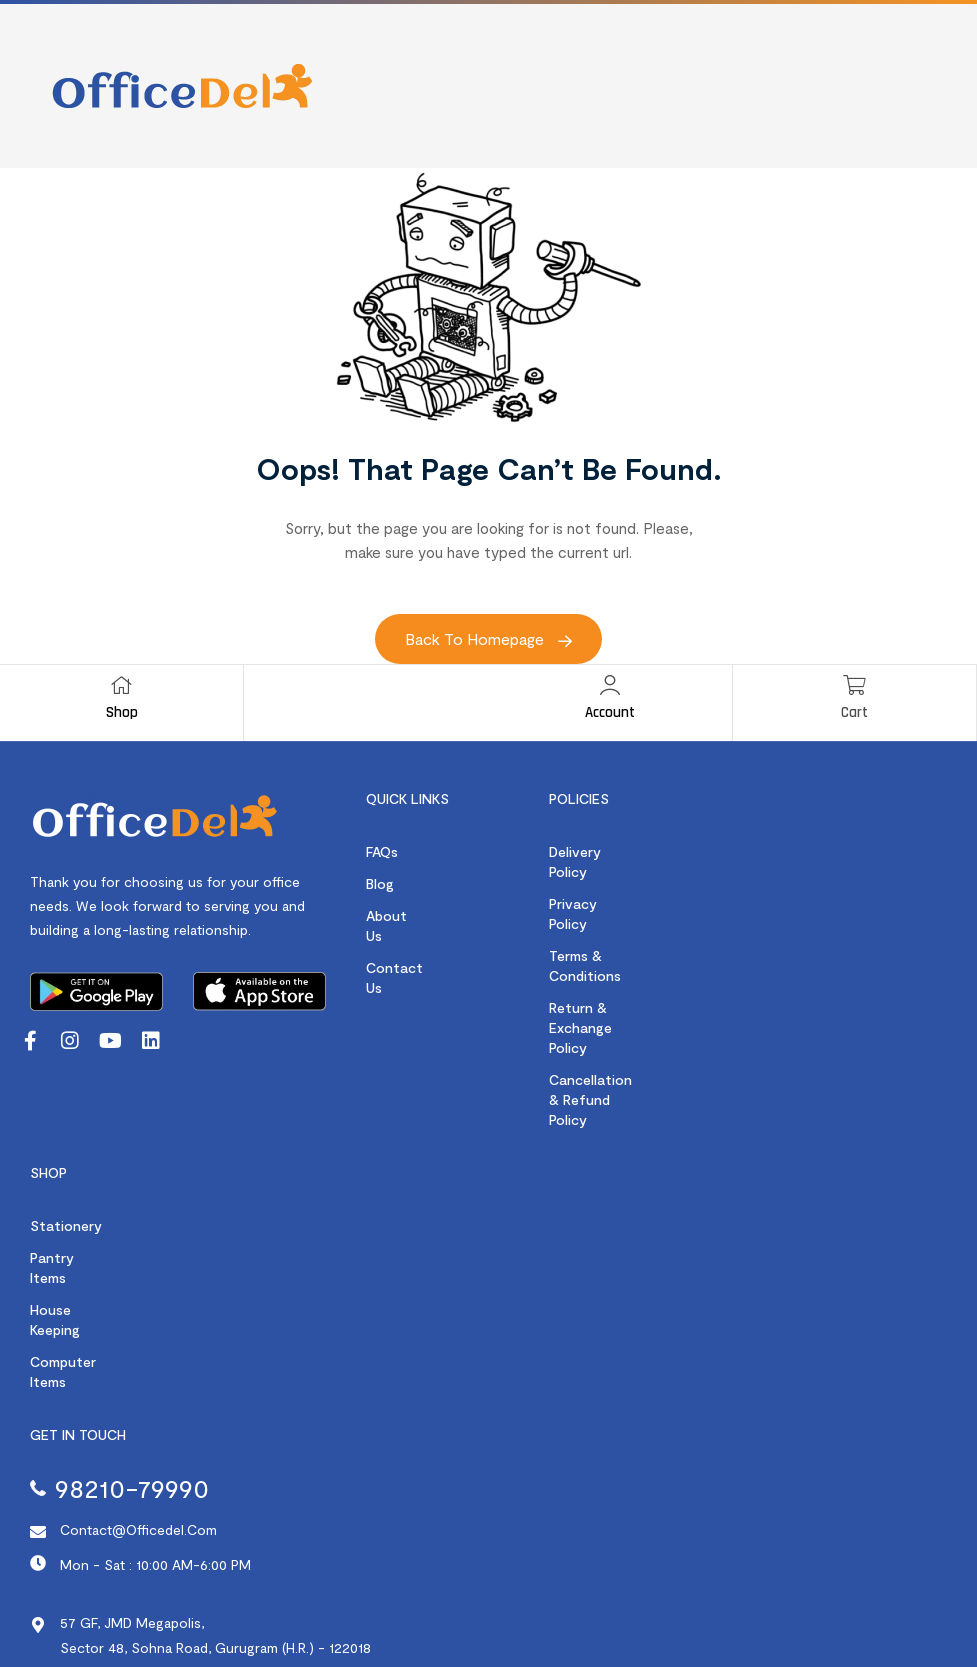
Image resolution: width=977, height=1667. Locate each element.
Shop (122, 712)
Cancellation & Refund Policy (644, 979)
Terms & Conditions (613, 915)
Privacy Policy (594, 883)
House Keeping (77, 1214)
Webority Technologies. (901, 1612)
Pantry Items (72, 1182)
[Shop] (122, 685)
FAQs (382, 851)
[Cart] (854, 685)
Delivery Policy (596, 851)
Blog (380, 883)
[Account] (610, 685)
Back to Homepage (488, 638)
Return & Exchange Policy (632, 947)
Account (610, 712)
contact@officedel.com (138, 1394)
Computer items (83, 1246)
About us (396, 915)
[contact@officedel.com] (38, 1397)
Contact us (404, 947)
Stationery (66, 1150)
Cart (854, 712)
